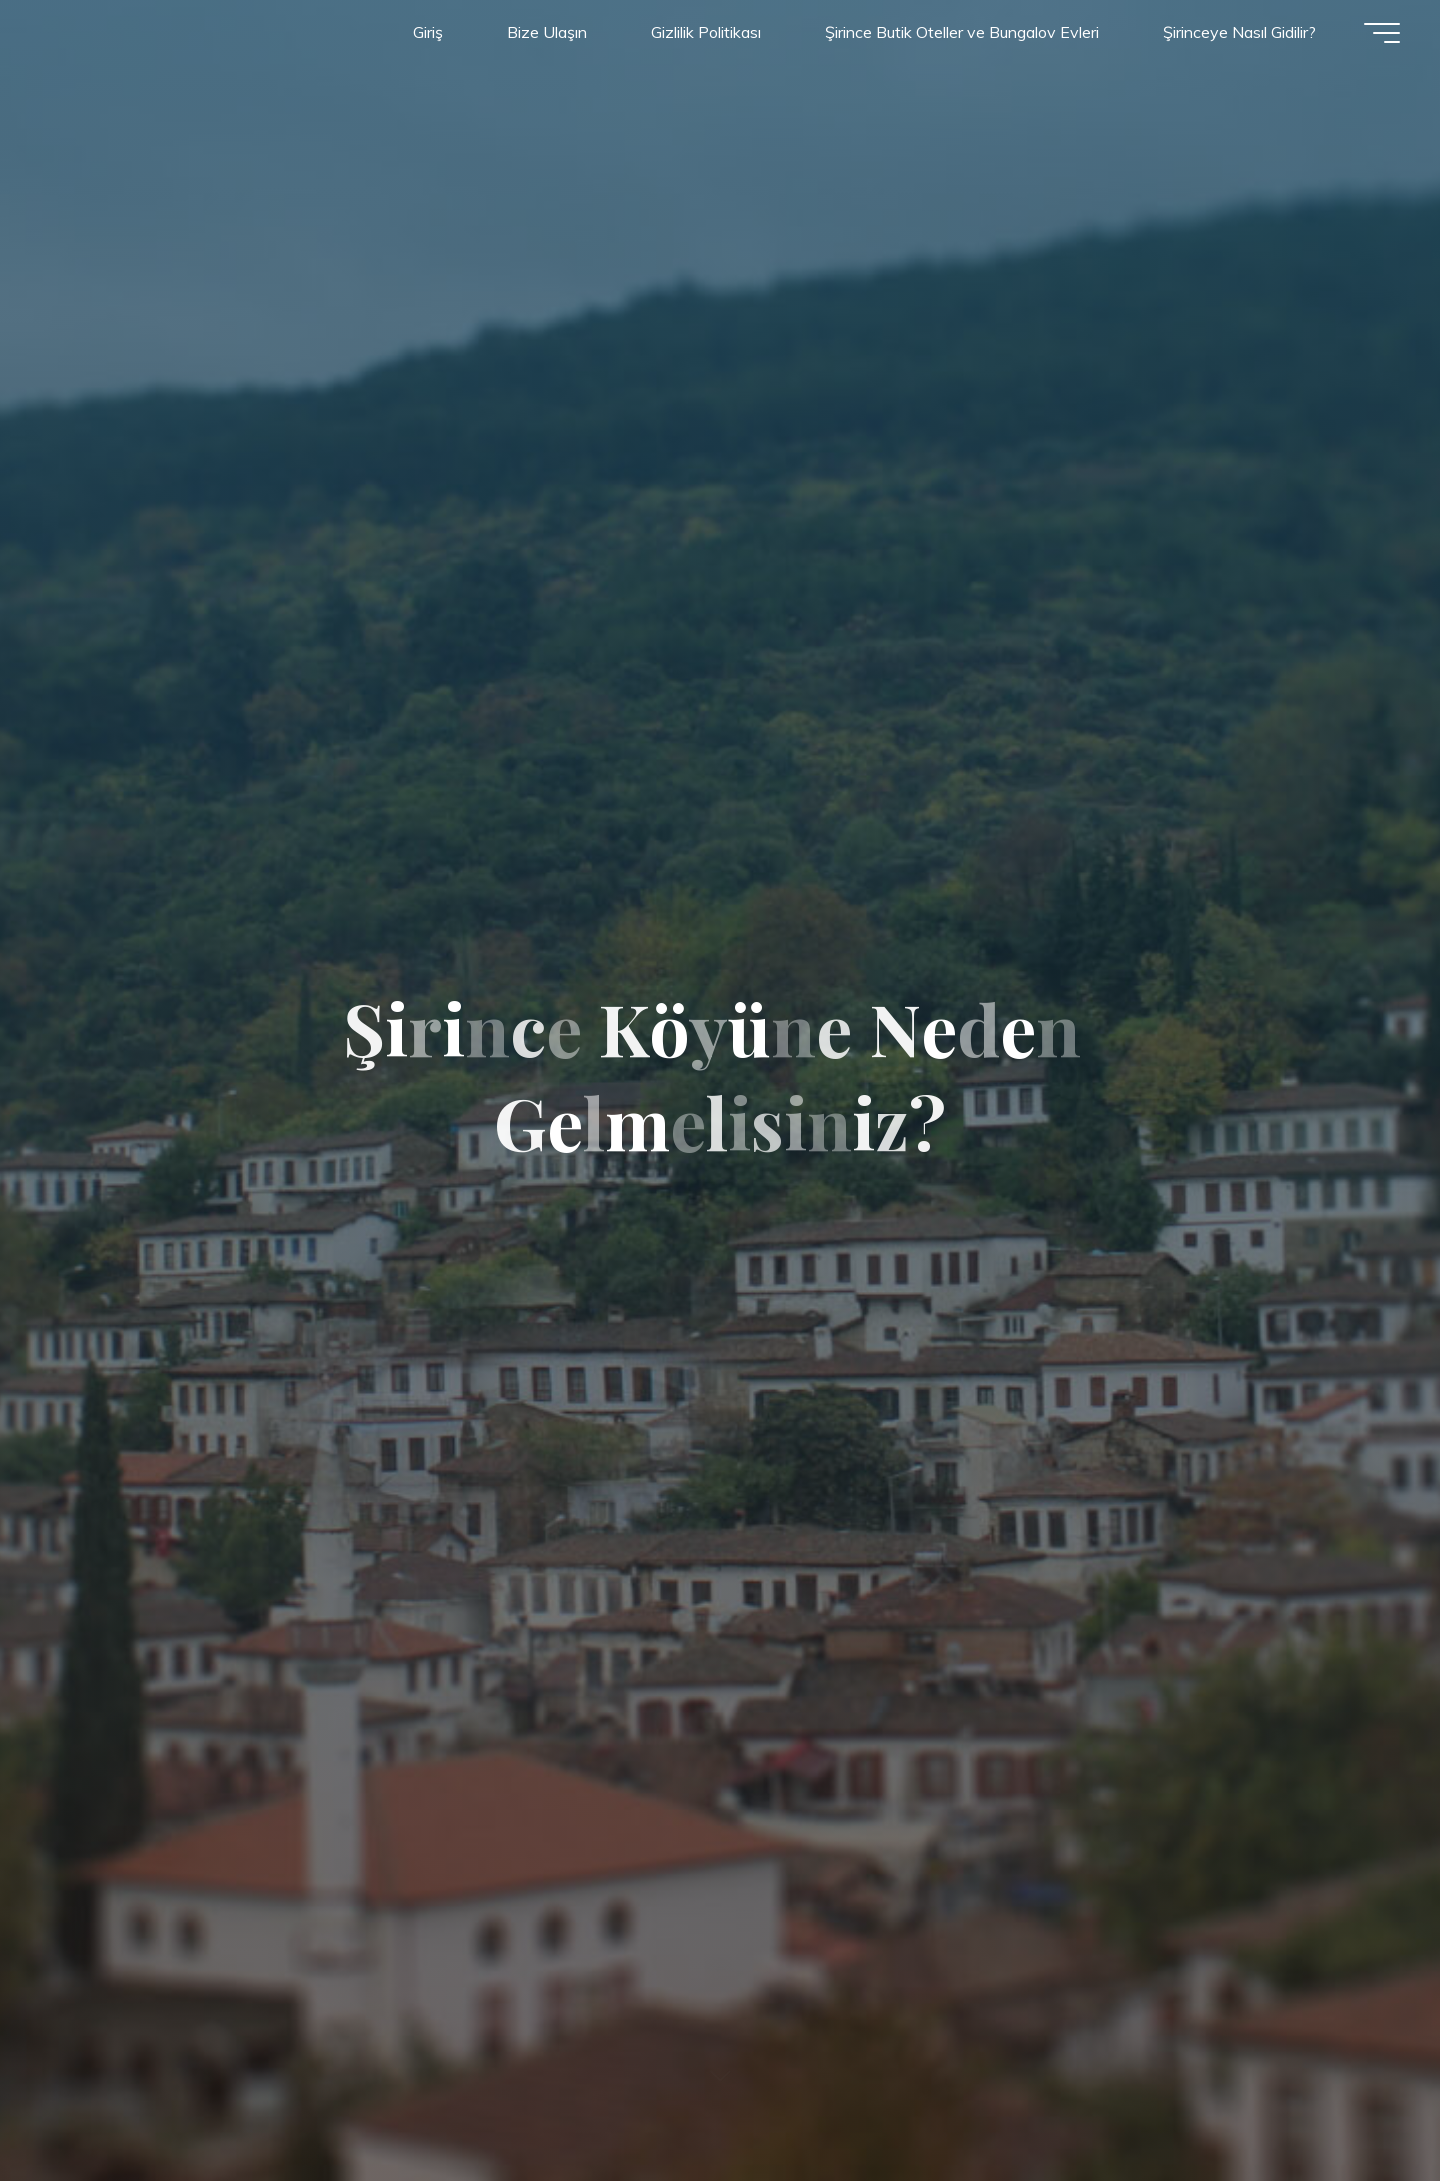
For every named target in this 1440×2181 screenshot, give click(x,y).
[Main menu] (1382, 33)
